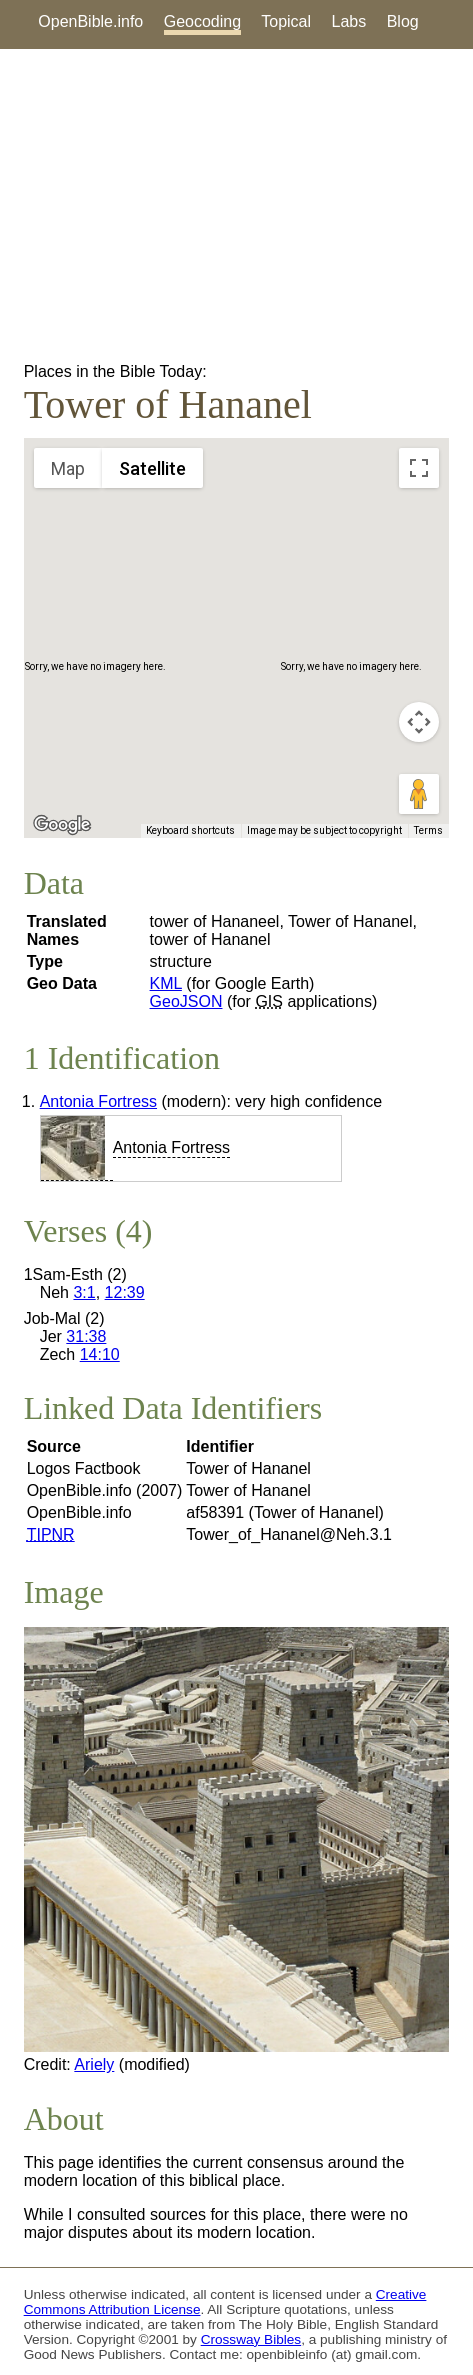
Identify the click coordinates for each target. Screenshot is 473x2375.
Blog (403, 21)
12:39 (125, 1292)
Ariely (94, 2064)
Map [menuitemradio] (68, 468)
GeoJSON (186, 1001)
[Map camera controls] (419, 722)
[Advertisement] (236, 206)
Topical (286, 21)
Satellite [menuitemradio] (152, 468)
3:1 (84, 1292)
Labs (349, 21)
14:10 (100, 1354)
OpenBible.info (90, 21)
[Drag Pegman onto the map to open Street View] (419, 794)
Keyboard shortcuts (190, 830)
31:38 (86, 1336)
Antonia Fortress (98, 1101)
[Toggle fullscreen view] (419, 468)
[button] (237, 619)
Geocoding (202, 21)
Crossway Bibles (251, 2339)
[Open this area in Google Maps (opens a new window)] (62, 825)
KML (166, 983)
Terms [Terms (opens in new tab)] (428, 830)
